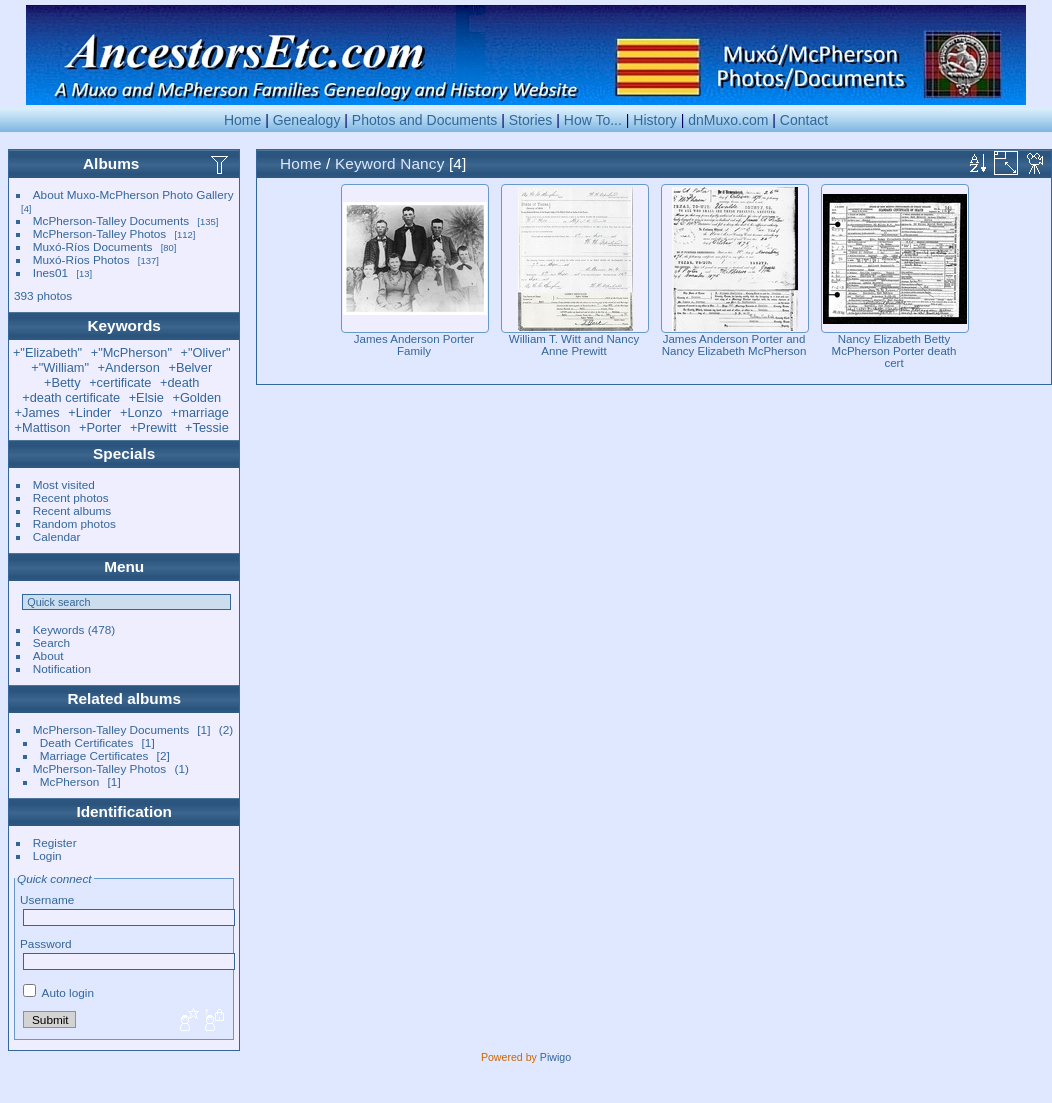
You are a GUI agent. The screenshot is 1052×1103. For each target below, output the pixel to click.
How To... (593, 120)
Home (242, 120)
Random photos (74, 523)
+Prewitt (153, 427)
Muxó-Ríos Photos (81, 259)
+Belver (190, 367)
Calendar (57, 536)
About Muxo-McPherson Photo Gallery (133, 194)
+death (180, 382)
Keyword (365, 163)
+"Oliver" (206, 352)
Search (51, 642)
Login (47, 855)
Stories (531, 120)
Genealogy (307, 120)
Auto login (58, 992)
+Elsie (146, 397)
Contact (804, 120)
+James (37, 412)
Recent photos (71, 497)
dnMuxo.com (728, 120)
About (48, 655)
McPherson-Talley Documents (111, 220)
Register (55, 842)
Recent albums (72, 510)
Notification (62, 668)
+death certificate (71, 397)
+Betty (62, 382)
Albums (111, 163)
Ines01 (50, 272)
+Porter (100, 427)
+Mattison (43, 427)
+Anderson (129, 367)
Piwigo (555, 1057)
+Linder (89, 412)
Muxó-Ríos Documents (93, 246)
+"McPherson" (131, 352)
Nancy (422, 163)
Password (46, 943)
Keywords (59, 629)
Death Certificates (87, 742)
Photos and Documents (425, 120)
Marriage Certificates (94, 755)
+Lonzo (141, 412)
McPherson (70, 781)
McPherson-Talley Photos (99, 233)
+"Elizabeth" (47, 352)
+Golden (196, 397)
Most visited (64, 484)
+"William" (60, 367)
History (655, 120)
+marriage (200, 412)
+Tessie (207, 427)
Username (47, 899)
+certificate (120, 382)
